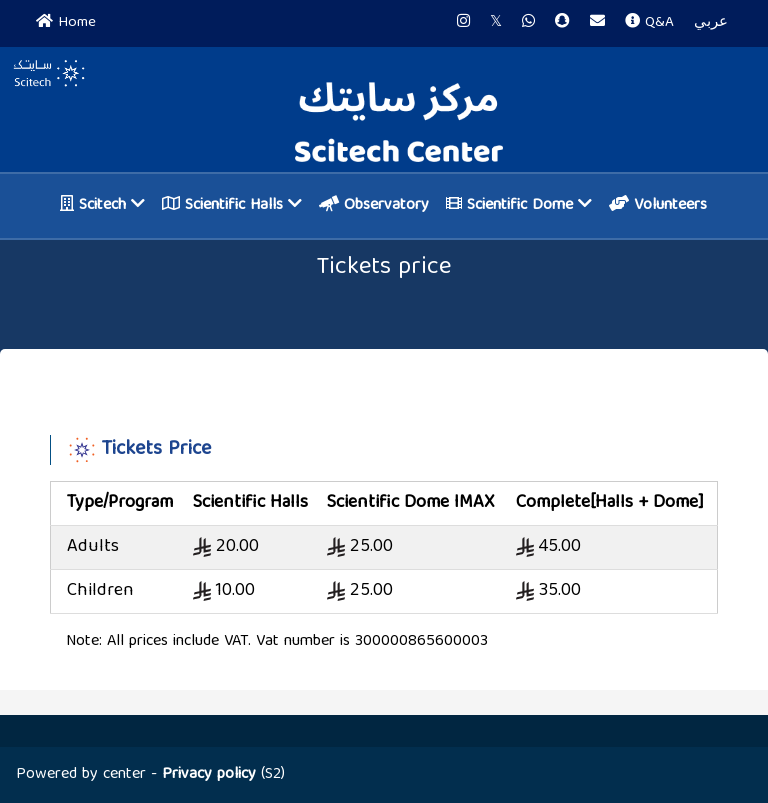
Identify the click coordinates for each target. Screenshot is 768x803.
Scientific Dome (519, 206)
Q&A (649, 23)
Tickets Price (156, 449)
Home (66, 23)
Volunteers (658, 206)
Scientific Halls (232, 206)
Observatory (374, 206)
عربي (711, 23)
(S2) (223, 775)
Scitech (102, 206)
